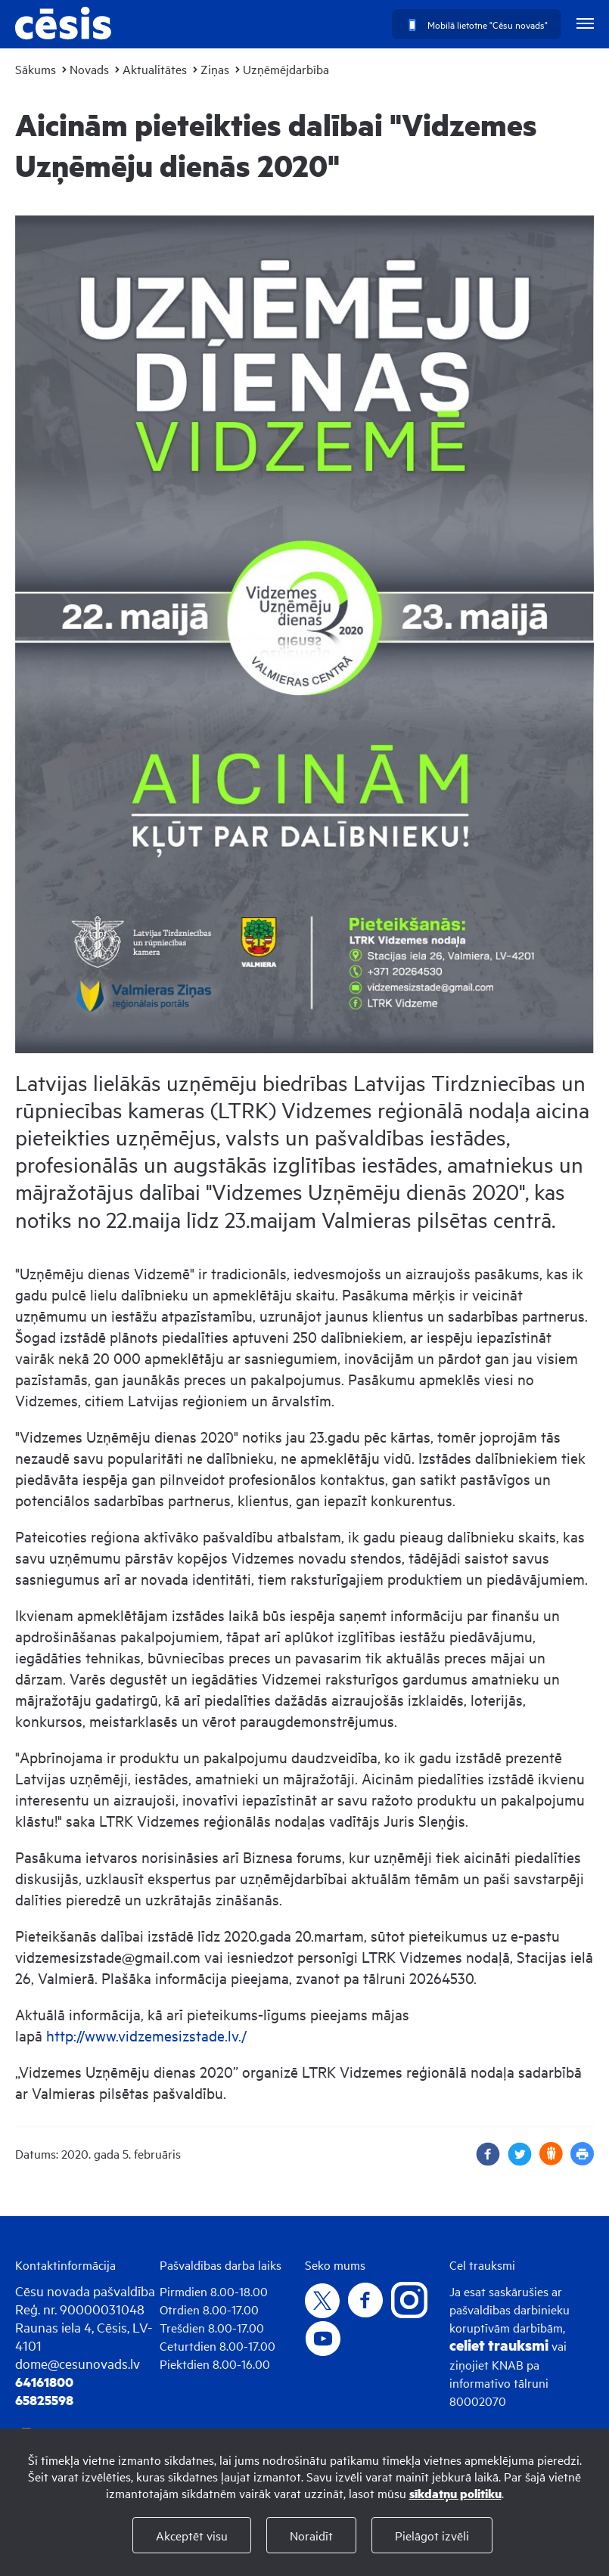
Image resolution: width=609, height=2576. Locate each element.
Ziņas (214, 69)
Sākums (35, 69)
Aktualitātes (155, 69)
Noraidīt (311, 2535)
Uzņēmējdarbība (286, 69)
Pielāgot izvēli (432, 2535)
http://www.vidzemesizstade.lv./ (146, 2035)
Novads (89, 69)
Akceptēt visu (192, 2535)
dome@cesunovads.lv (77, 2363)
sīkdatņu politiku (455, 2493)
